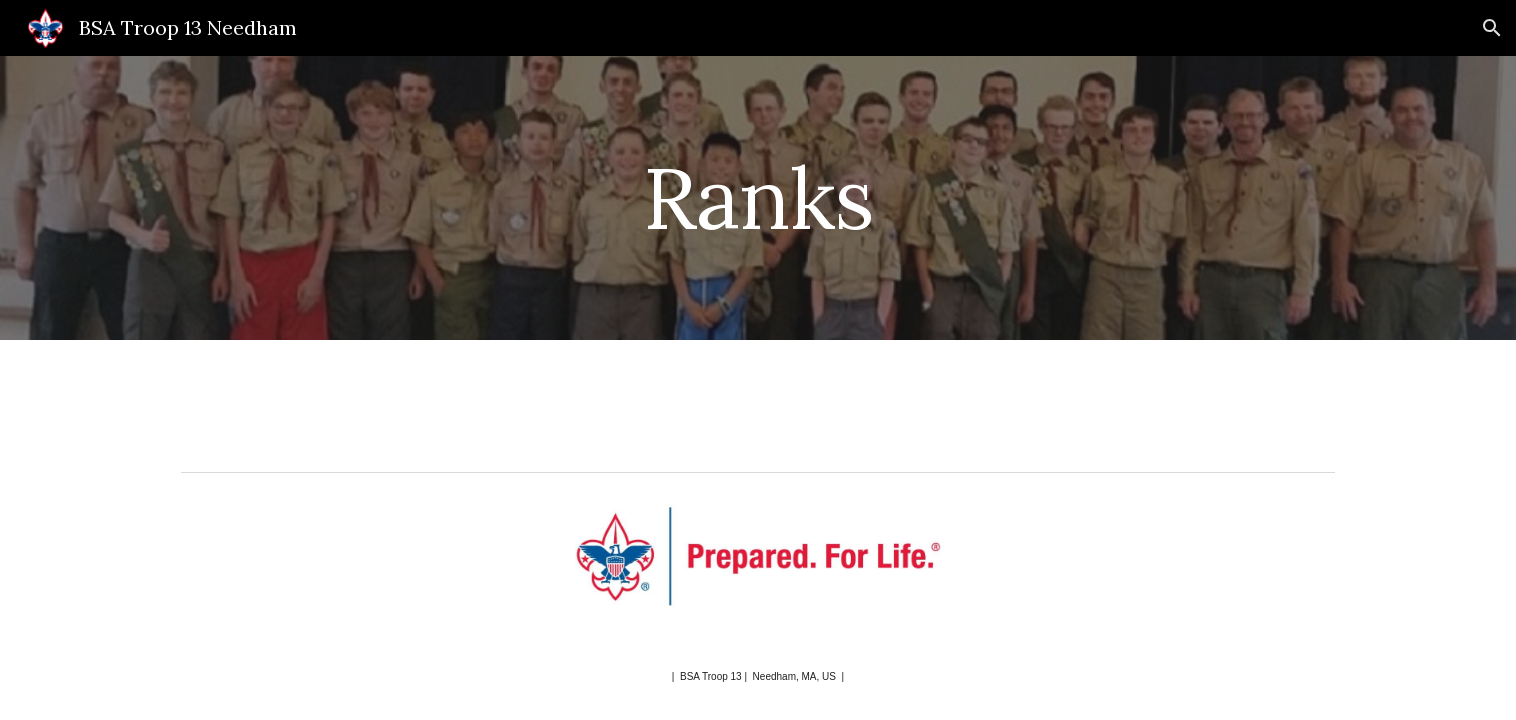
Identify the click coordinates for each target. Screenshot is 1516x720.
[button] (1492, 28)
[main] (758, 197)
